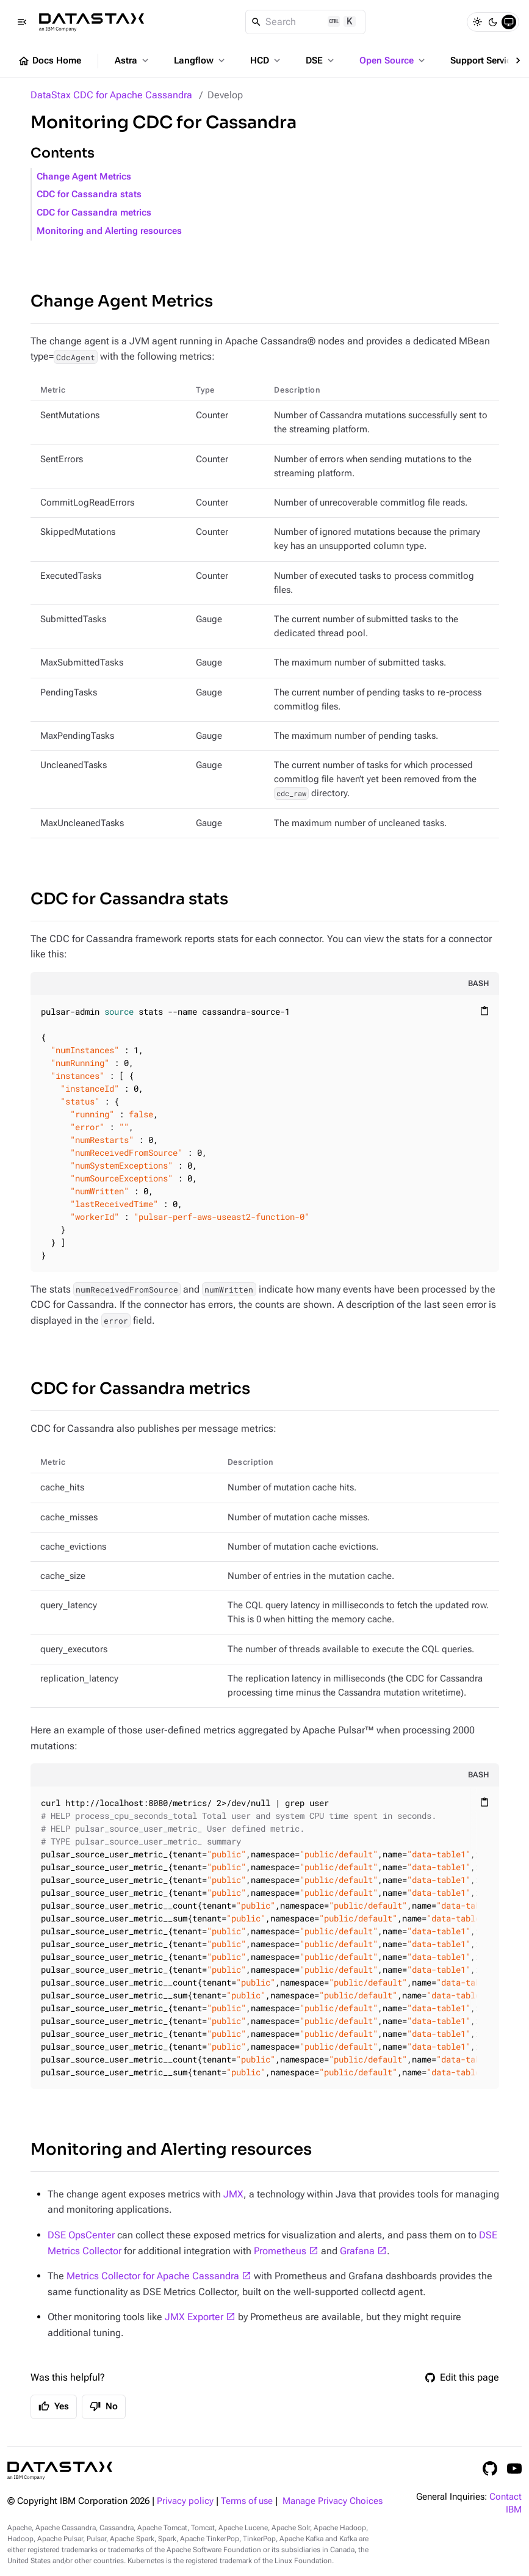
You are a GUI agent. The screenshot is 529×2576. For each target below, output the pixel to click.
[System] (509, 22)
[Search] (305, 22)
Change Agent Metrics (84, 177)
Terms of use (247, 2501)
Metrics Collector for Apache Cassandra (153, 2276)
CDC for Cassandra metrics (94, 213)
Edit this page (462, 2377)
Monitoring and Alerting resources (109, 231)
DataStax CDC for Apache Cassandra (111, 95)
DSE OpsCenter (81, 2235)
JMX (233, 2194)
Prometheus (280, 2251)
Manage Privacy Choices (332, 2501)
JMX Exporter (194, 2317)
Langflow (200, 60)
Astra (133, 60)
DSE (321, 60)
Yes (53, 2406)
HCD (266, 60)
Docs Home (49, 61)
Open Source (393, 60)
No (104, 2406)
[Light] (477, 22)
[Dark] (493, 22)
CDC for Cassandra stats (89, 194)
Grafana (357, 2251)
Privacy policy (185, 2501)
